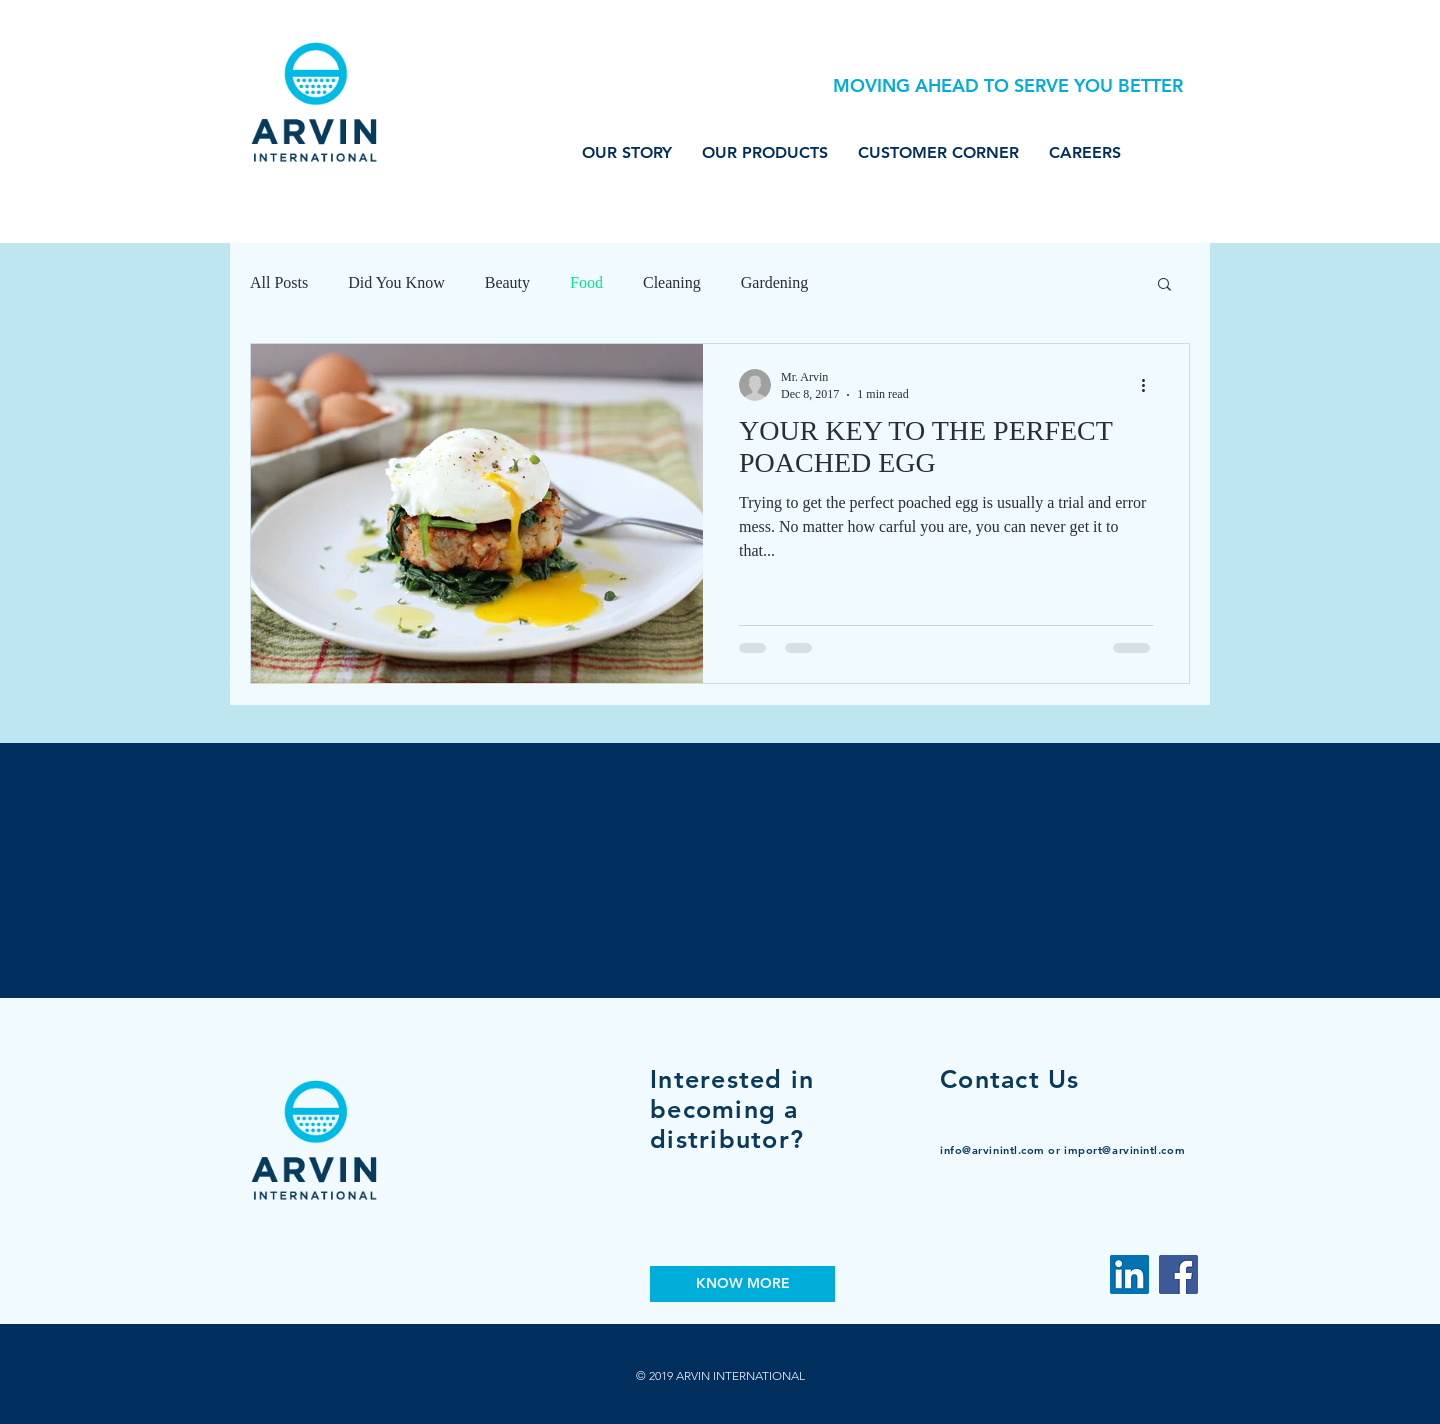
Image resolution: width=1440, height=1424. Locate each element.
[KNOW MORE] (742, 1284)
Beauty (507, 282)
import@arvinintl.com (1124, 1150)
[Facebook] (1178, 1274)
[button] (1164, 285)
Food (586, 282)
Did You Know (396, 282)
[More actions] (1150, 385)
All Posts (279, 282)
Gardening (775, 282)
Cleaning (672, 282)
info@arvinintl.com (992, 1150)
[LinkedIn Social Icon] (1129, 1274)
